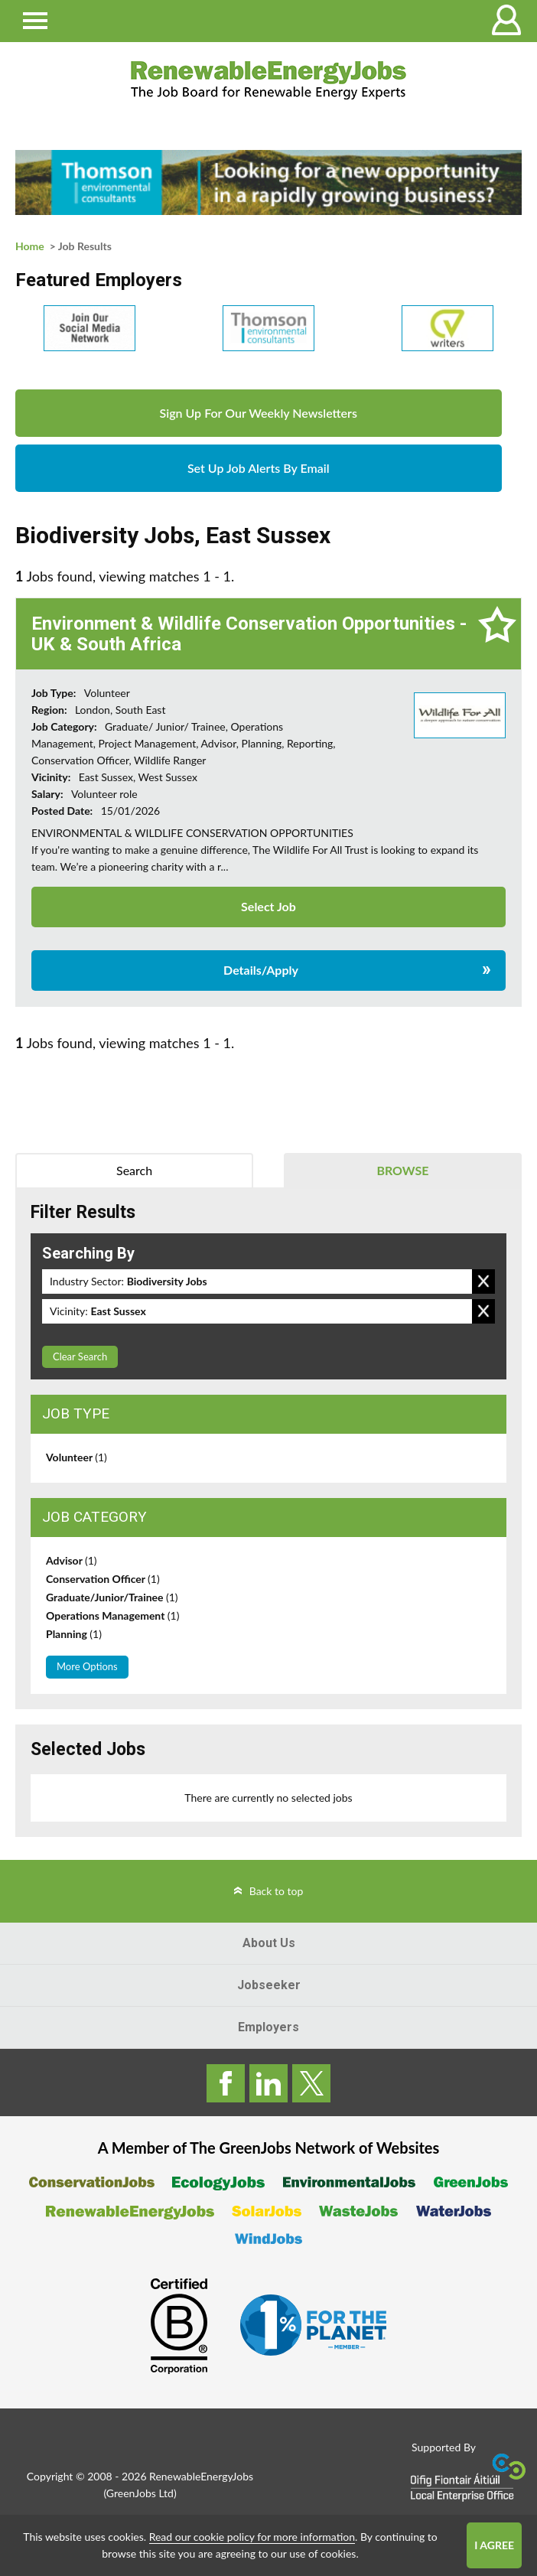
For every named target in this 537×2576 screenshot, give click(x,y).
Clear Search (80, 1356)
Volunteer (76, 1457)
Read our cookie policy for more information (252, 2536)
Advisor (71, 1560)
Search (134, 1170)
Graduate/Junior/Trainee (112, 1597)
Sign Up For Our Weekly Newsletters (258, 412)
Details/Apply (260, 969)
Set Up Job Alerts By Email (258, 468)
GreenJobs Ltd (140, 2492)
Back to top (276, 1890)
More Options (87, 1666)
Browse (402, 1170)
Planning (74, 1633)
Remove (483, 1281)
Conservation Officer (103, 1578)
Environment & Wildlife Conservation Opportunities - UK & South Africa (249, 633)
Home (29, 245)
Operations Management (112, 1615)
